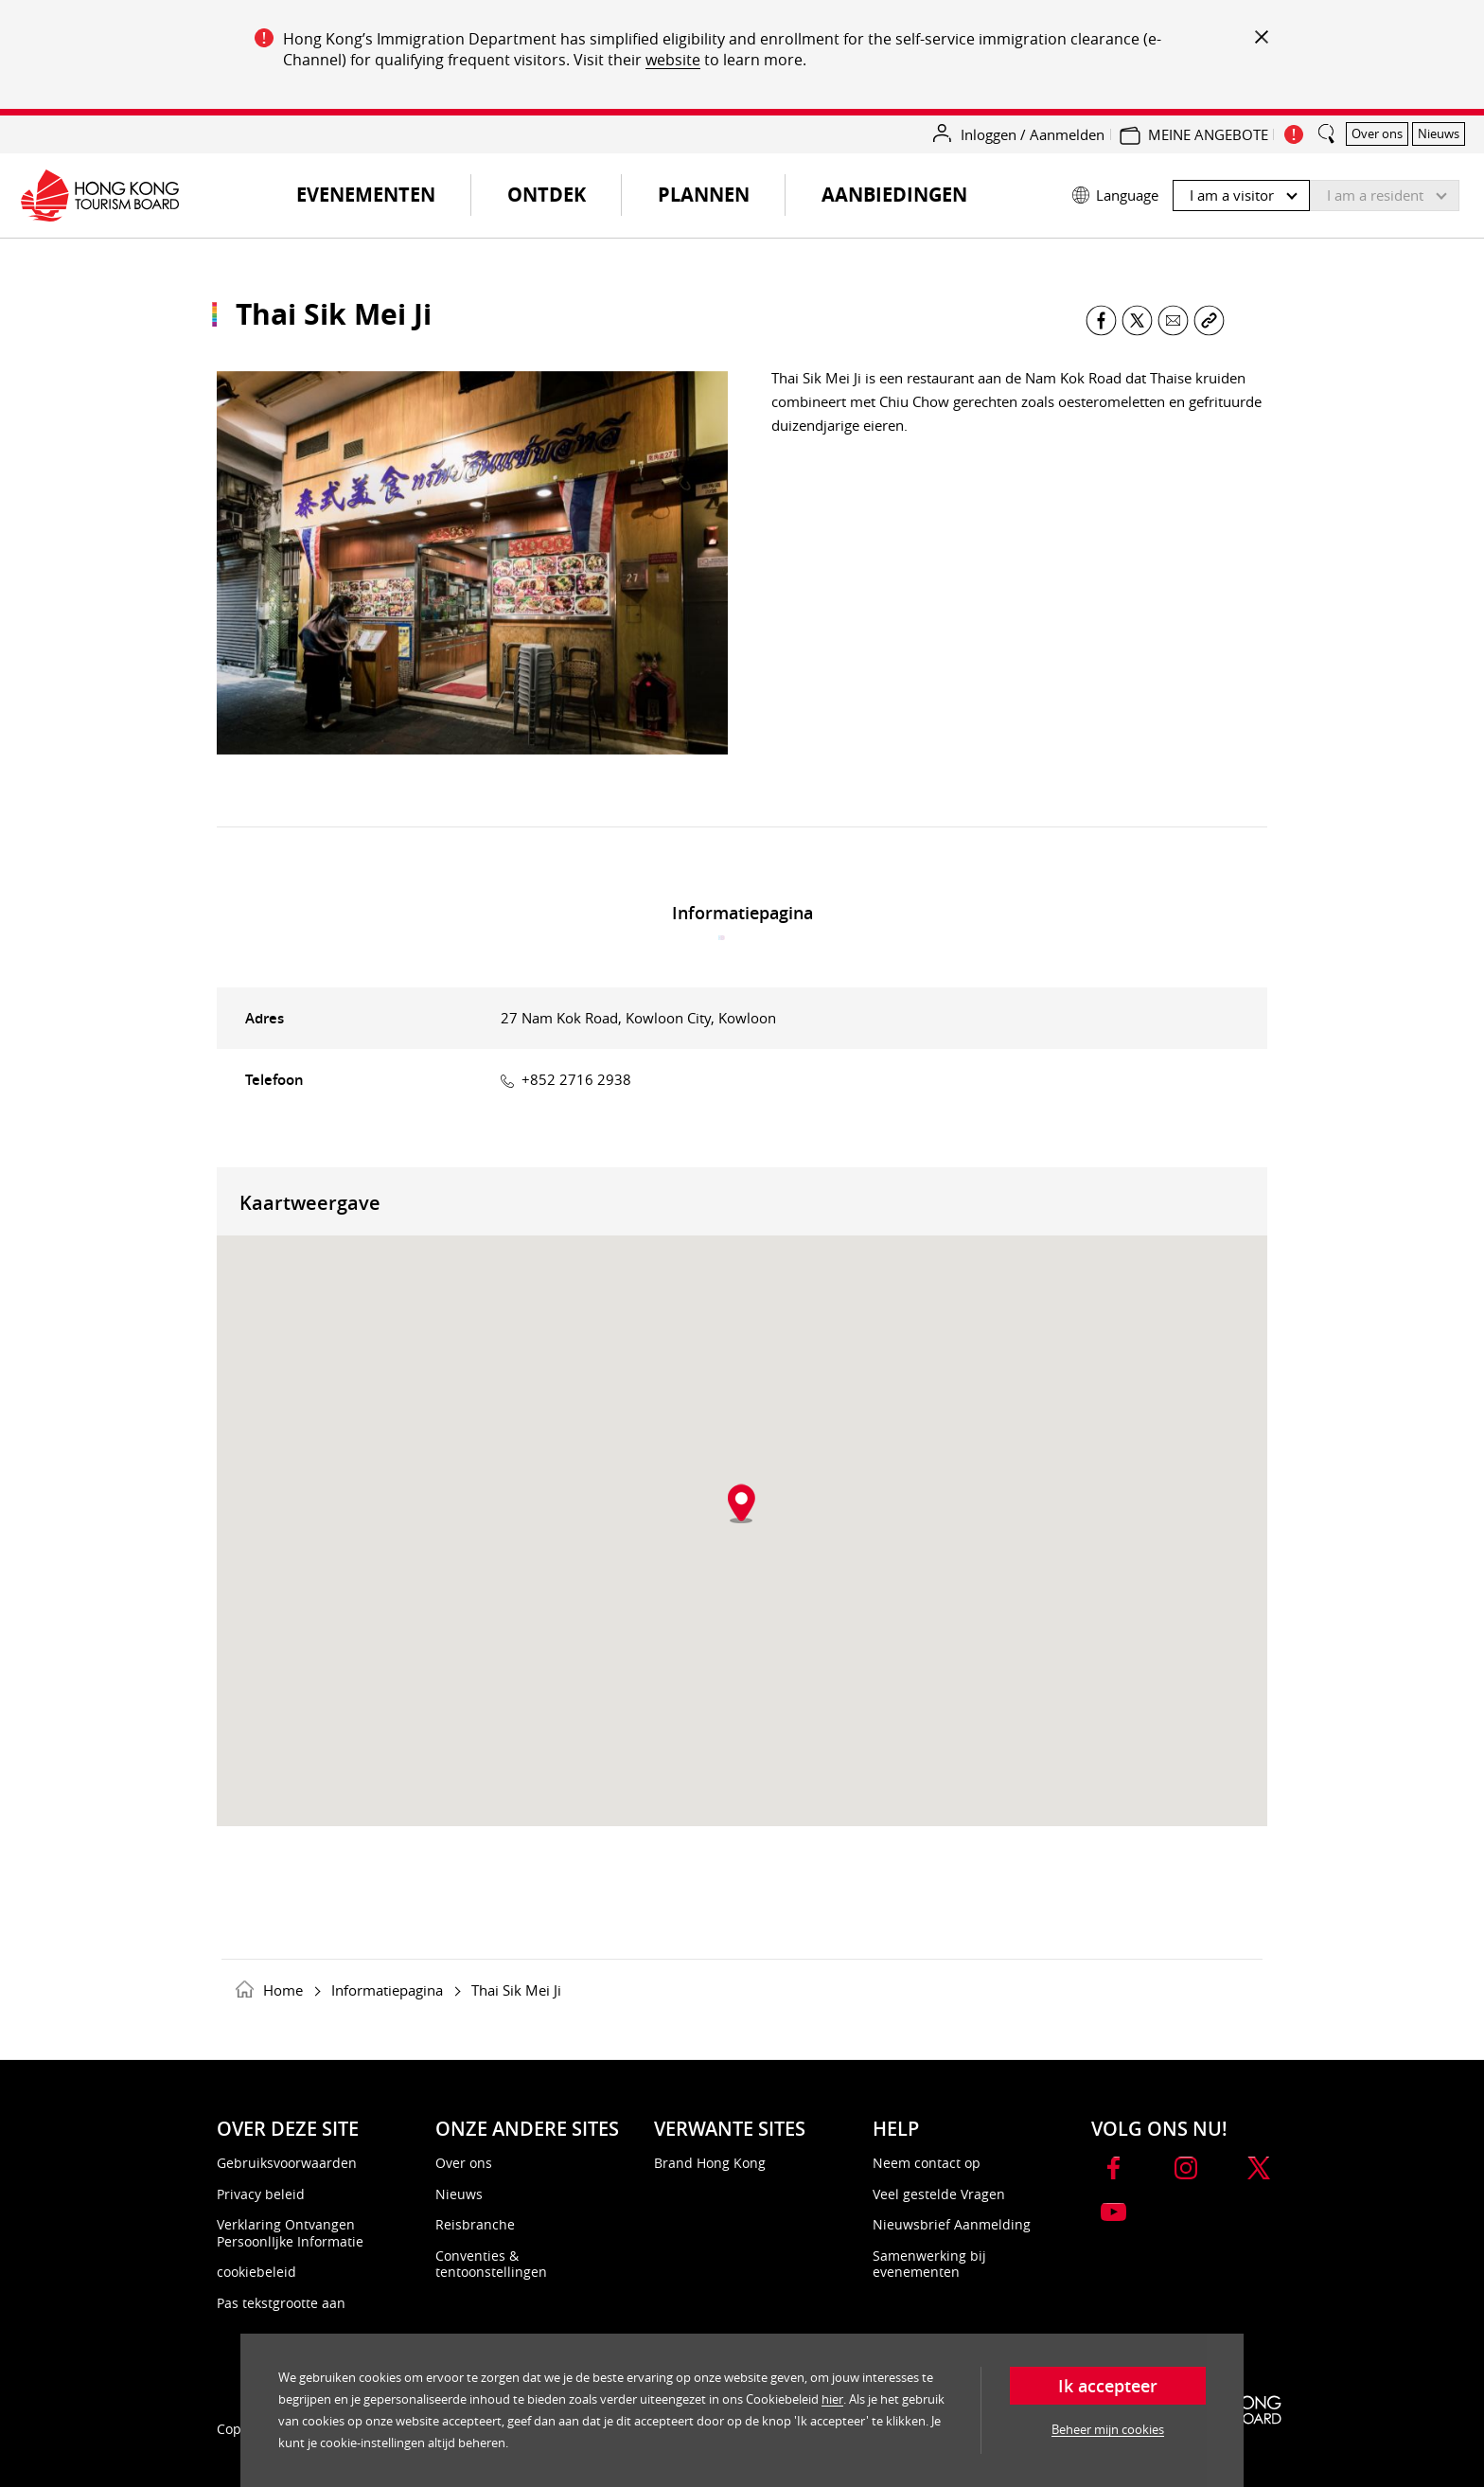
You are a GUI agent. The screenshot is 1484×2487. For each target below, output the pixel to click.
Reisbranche (475, 2224)
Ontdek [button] (546, 194)
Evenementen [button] (381, 202)
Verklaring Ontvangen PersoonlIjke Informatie (290, 2232)
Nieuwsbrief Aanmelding (952, 2224)
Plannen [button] (704, 194)
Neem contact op (926, 2163)
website (672, 59)
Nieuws (459, 2194)
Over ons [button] (1377, 133)
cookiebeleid (256, 2272)
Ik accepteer (1107, 2385)
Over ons (463, 2163)
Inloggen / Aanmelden (1032, 134)
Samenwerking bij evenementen (929, 2264)
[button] (1265, 190)
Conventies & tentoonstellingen (491, 2264)
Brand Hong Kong (710, 2163)
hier (832, 2398)
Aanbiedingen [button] (894, 194)
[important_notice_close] (1260, 35)
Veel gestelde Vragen (939, 2194)
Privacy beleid (261, 2194)
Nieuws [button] (1438, 133)
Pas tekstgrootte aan (281, 2303)
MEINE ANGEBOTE (1208, 134)
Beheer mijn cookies (1107, 2429)
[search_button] (1326, 126)
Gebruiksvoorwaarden (287, 2163)
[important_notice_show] (1293, 134)
